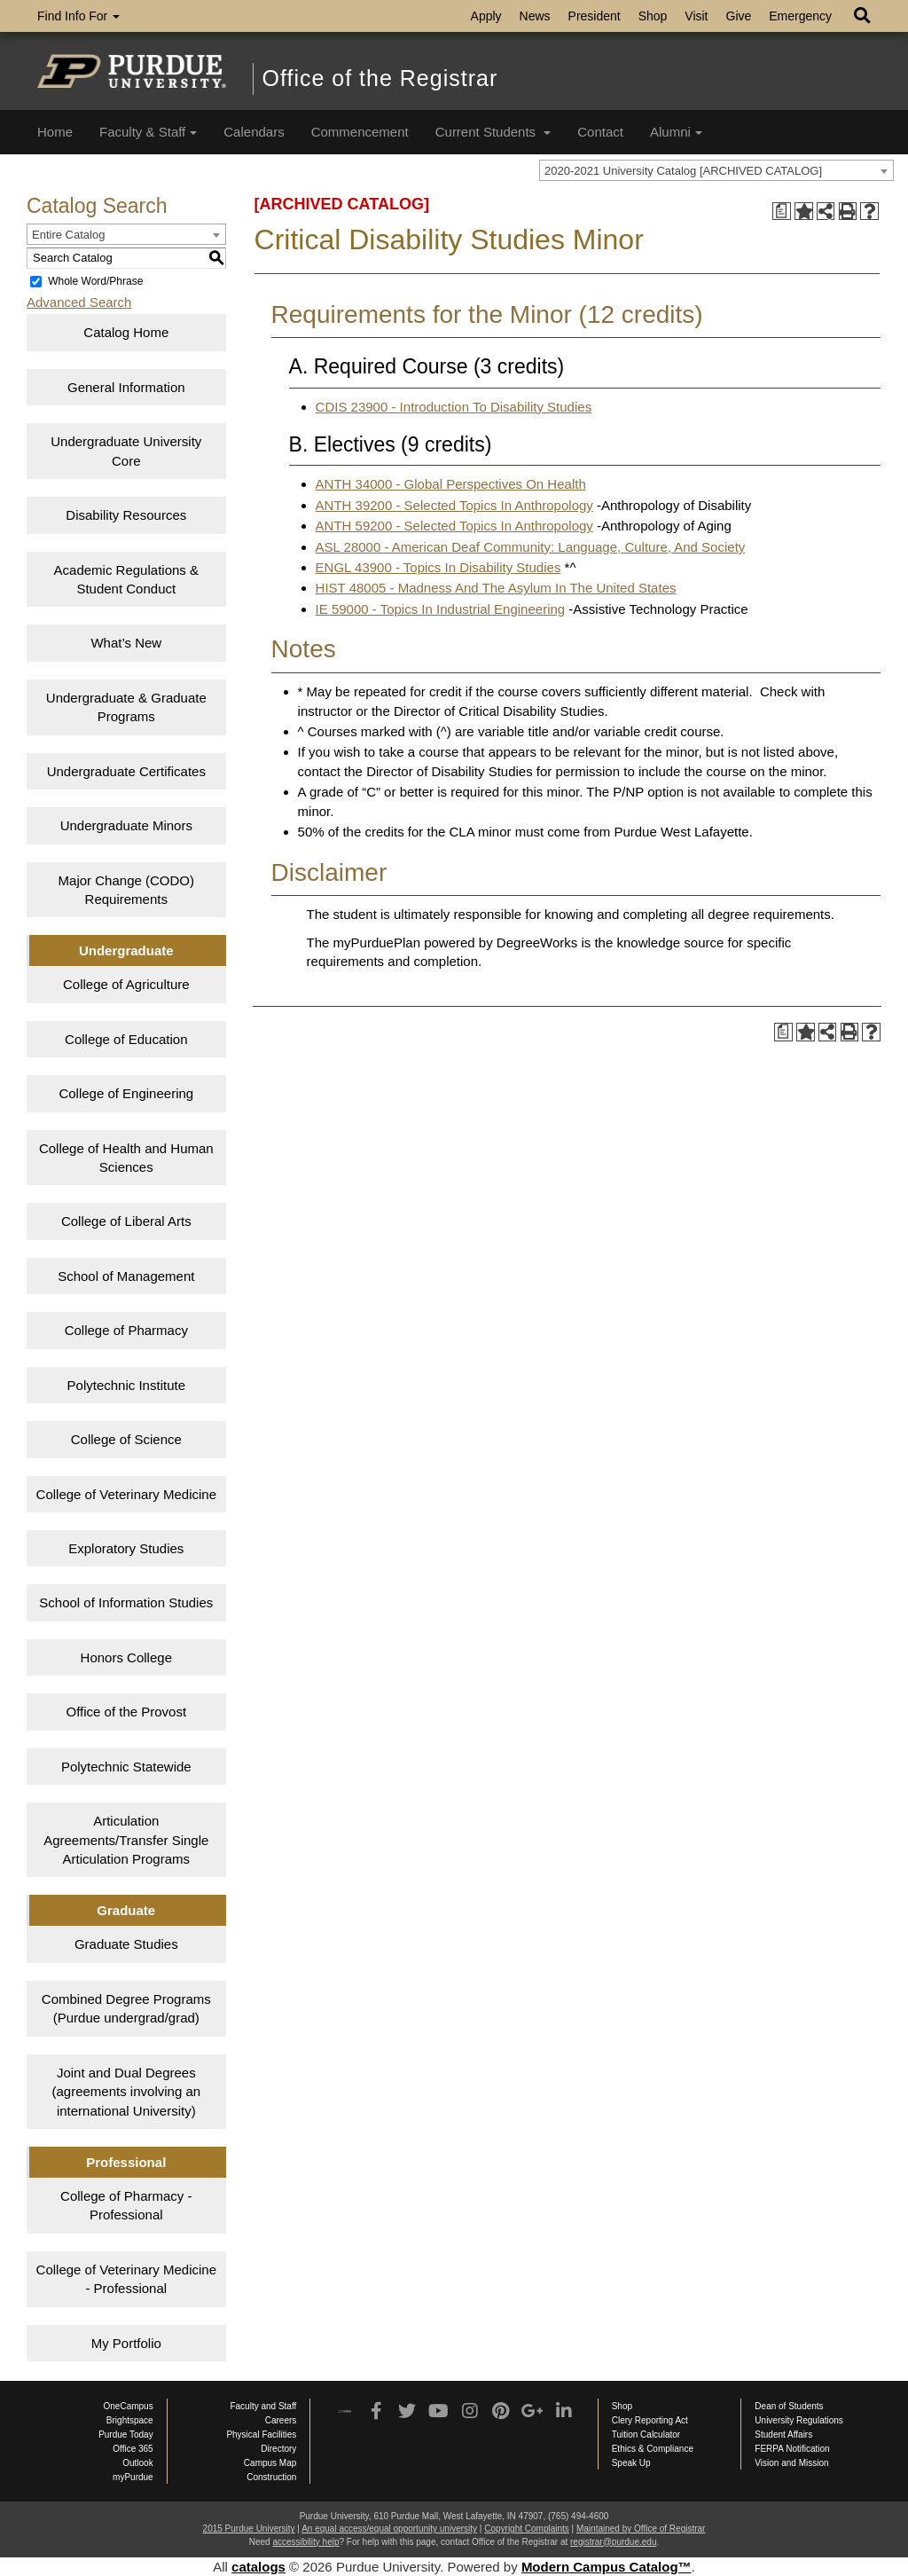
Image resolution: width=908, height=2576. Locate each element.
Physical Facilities (261, 2434)
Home (55, 131)
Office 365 (133, 2449)
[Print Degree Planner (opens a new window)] (781, 211)
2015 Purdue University (249, 2528)
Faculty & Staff (148, 131)
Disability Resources (126, 514)
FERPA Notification (792, 2449)
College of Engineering (126, 1093)
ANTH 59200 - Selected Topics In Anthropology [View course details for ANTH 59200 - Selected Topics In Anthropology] (454, 525)
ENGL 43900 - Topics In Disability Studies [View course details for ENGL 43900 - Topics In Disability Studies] (438, 567)
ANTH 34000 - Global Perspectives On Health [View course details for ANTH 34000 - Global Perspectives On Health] (451, 483)
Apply (486, 16)
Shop (653, 16)
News (535, 16)
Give (739, 16)
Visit (696, 16)
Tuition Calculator (646, 2434)
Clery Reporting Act (650, 2420)
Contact (600, 131)
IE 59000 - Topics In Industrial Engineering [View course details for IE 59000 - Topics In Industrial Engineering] (441, 609)
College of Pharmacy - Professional (126, 2205)
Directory (278, 2449)
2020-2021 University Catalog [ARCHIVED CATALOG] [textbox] (683, 170)
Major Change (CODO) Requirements (126, 890)
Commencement (360, 131)
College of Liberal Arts (126, 1221)
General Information (126, 387)
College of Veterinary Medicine (126, 1494)
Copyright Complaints (526, 2528)
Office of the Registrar (380, 78)
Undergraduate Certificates (126, 771)
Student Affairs (783, 2434)
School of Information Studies (126, 1602)
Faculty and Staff (263, 2406)
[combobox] (716, 170)
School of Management (126, 1276)
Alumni (676, 131)
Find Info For (78, 16)
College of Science (126, 1439)
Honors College (126, 1657)
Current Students (493, 131)
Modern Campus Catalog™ (606, 2566)
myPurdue (133, 2477)
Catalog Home (125, 332)
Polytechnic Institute (126, 1385)
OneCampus (128, 2406)
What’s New (125, 642)
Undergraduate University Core (126, 450)
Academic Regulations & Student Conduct (126, 579)
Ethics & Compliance (652, 2449)
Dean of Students (789, 2406)
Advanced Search (79, 302)
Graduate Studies (126, 1944)
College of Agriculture (126, 984)
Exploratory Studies (126, 1548)
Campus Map (270, 2463)
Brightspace (129, 2420)
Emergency (800, 16)
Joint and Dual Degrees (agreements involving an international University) (125, 2091)
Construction (271, 2477)
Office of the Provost (126, 1711)
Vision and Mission (791, 2463)
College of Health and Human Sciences (126, 1157)
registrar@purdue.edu (613, 2542)
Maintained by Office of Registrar (640, 2528)
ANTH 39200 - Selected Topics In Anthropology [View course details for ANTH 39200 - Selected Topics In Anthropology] (454, 505)
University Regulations (799, 2420)
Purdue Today (125, 2434)
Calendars (253, 131)
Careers (281, 2420)
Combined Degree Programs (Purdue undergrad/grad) (126, 2008)
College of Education (126, 1039)
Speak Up (631, 2463)
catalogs (258, 2566)
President (594, 16)
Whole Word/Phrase (95, 281)
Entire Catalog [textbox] (68, 234)
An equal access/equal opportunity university (389, 2528)
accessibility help (305, 2542)
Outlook (137, 2463)
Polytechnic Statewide (126, 1766)
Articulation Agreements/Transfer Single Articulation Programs (125, 1839)
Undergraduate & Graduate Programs (126, 707)
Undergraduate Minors (126, 825)
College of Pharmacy (126, 1330)
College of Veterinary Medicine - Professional (126, 2279)
